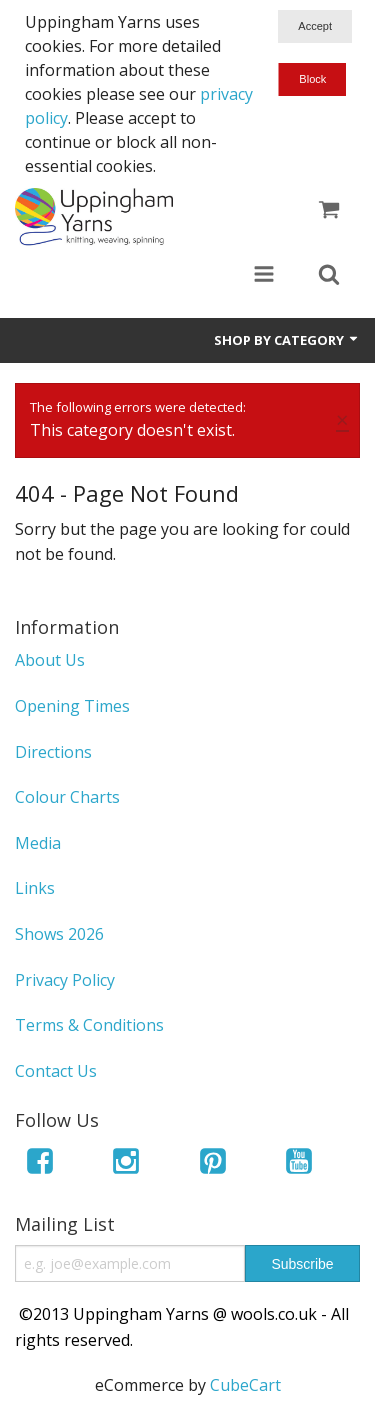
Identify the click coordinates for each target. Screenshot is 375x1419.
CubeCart (245, 1385)
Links (35, 888)
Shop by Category (287, 340)
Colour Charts (67, 797)
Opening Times (72, 706)
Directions (53, 752)
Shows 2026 (59, 934)
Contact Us (56, 1071)
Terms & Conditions (89, 1025)
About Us (50, 660)
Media (38, 843)
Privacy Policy (65, 980)
